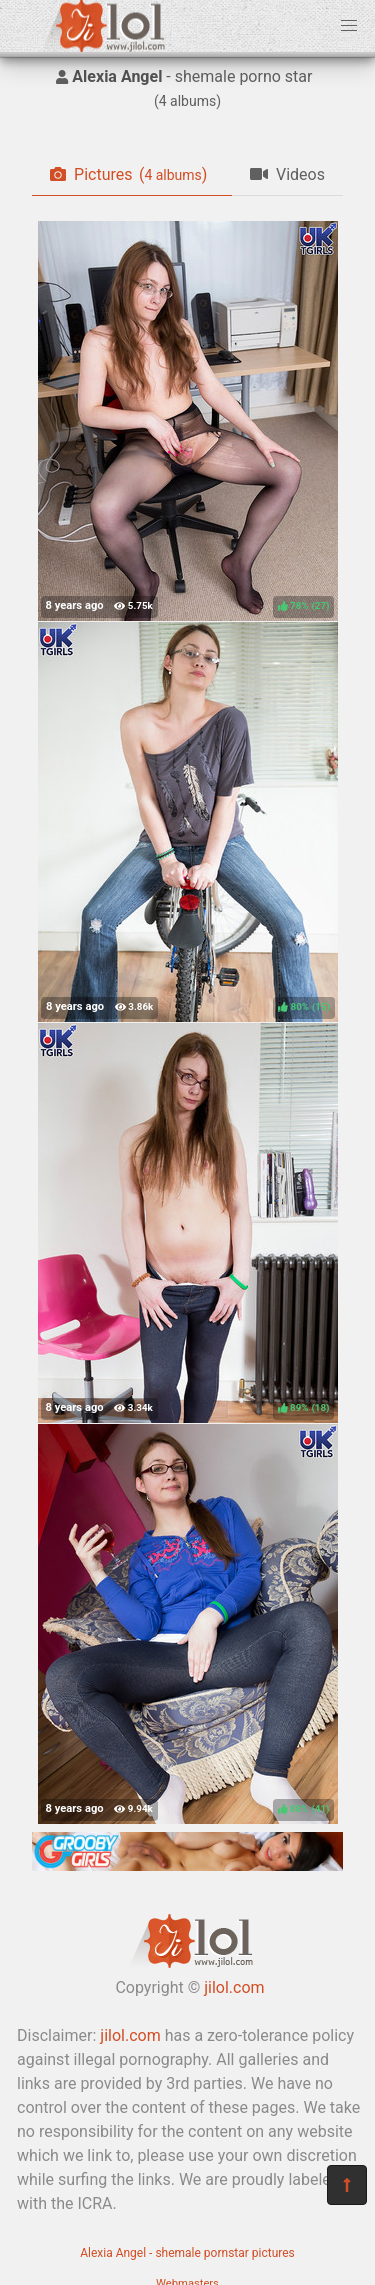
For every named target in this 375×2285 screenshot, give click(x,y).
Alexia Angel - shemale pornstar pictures (187, 2253)
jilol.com (234, 1987)
